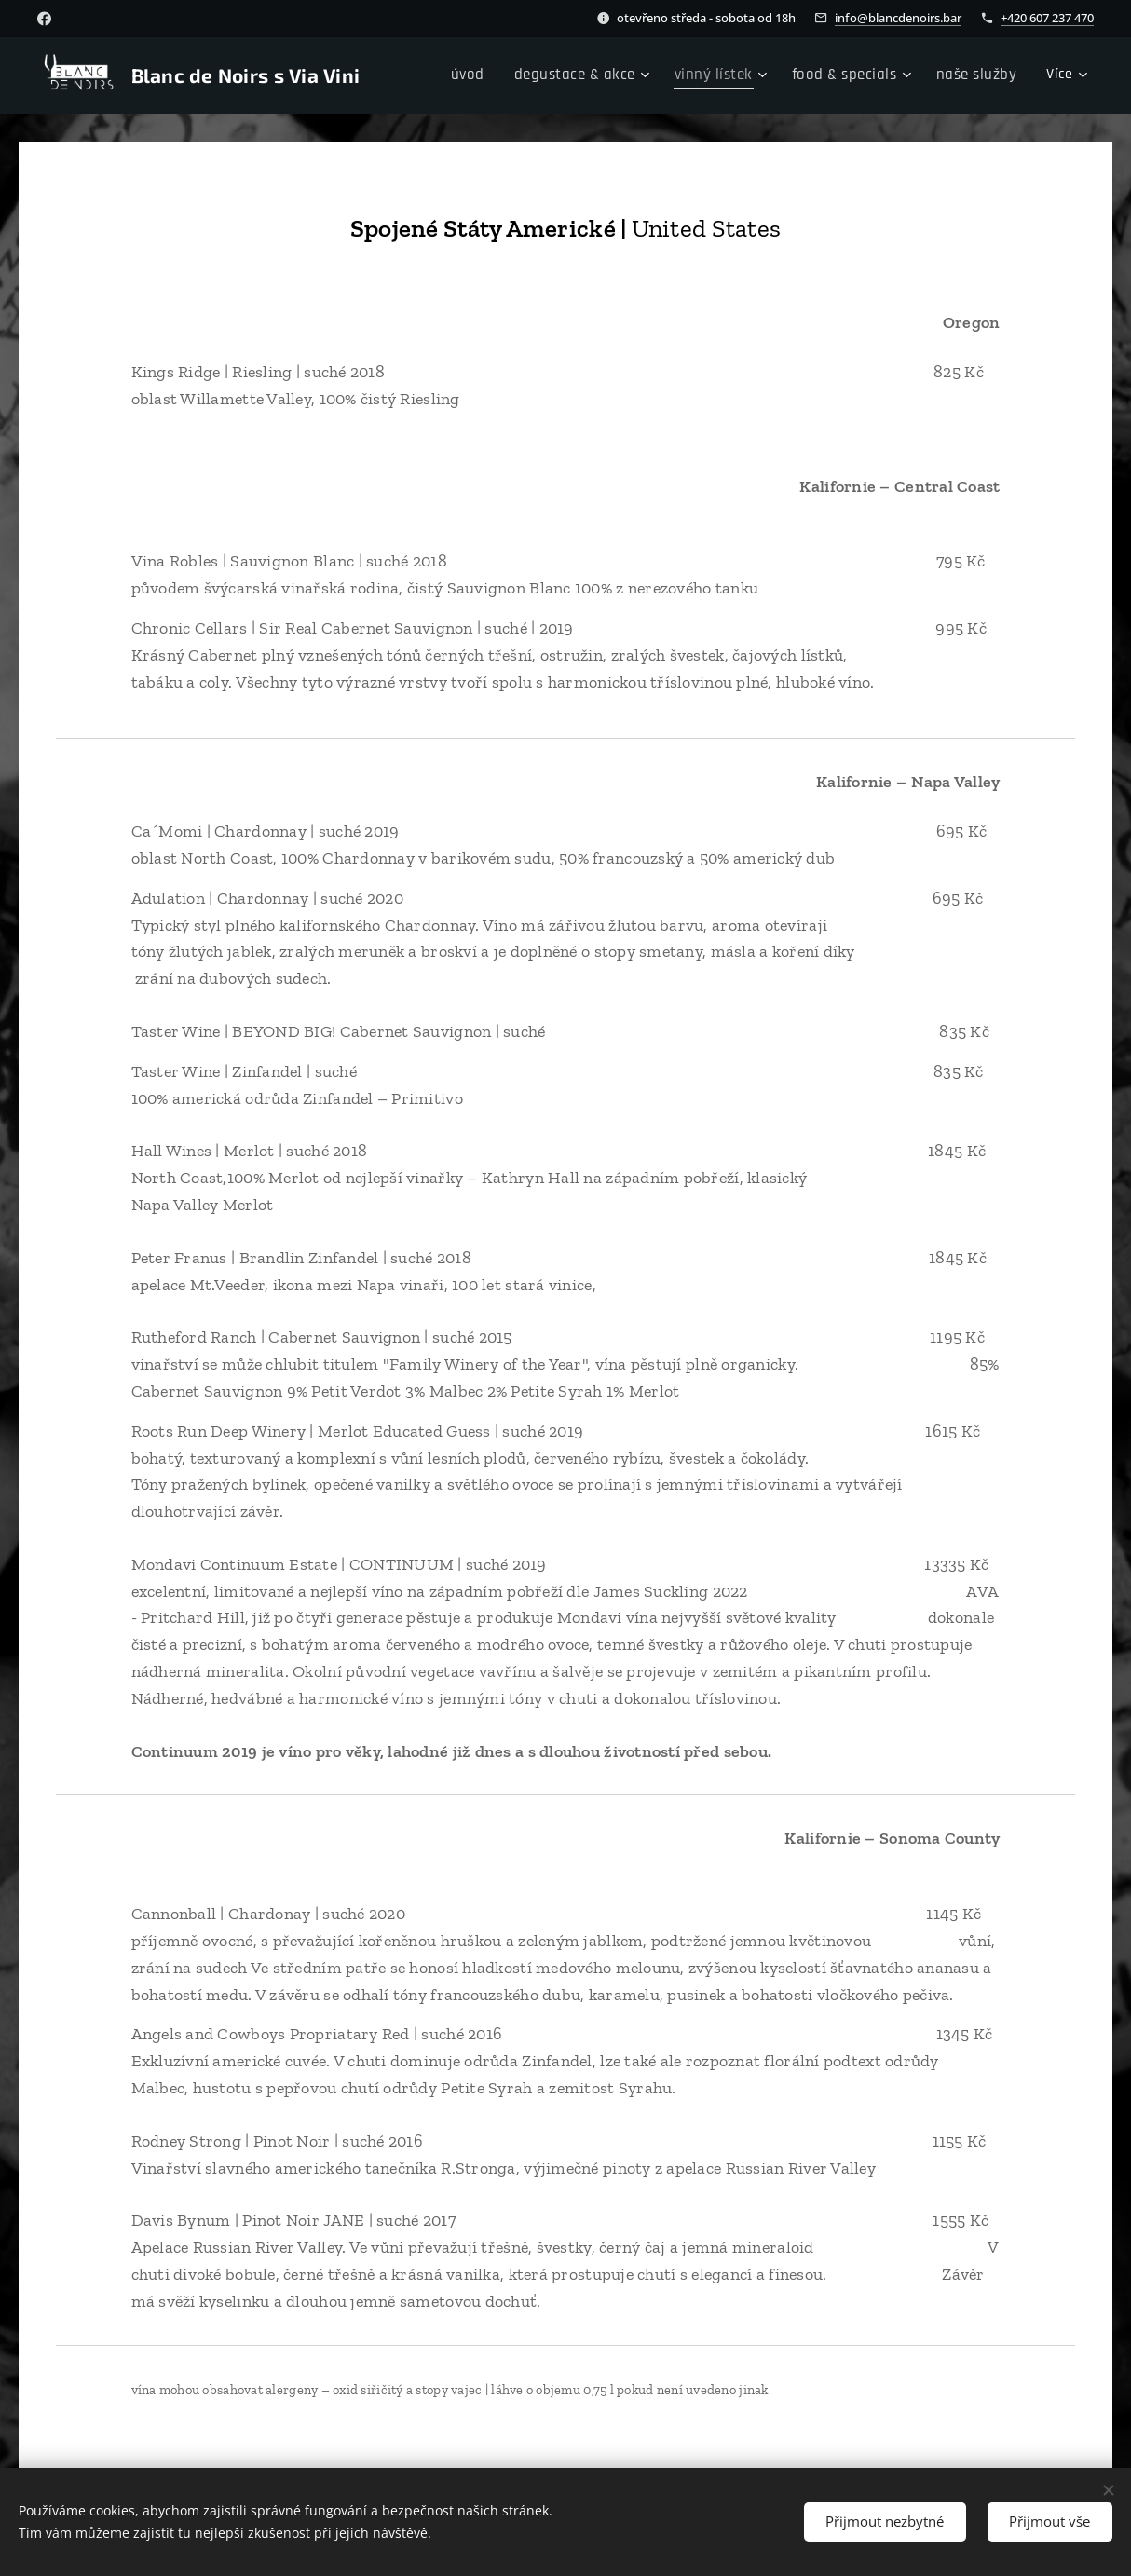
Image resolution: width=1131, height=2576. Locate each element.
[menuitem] (496, 75)
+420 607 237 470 (1047, 17)
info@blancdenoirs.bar (898, 17)
